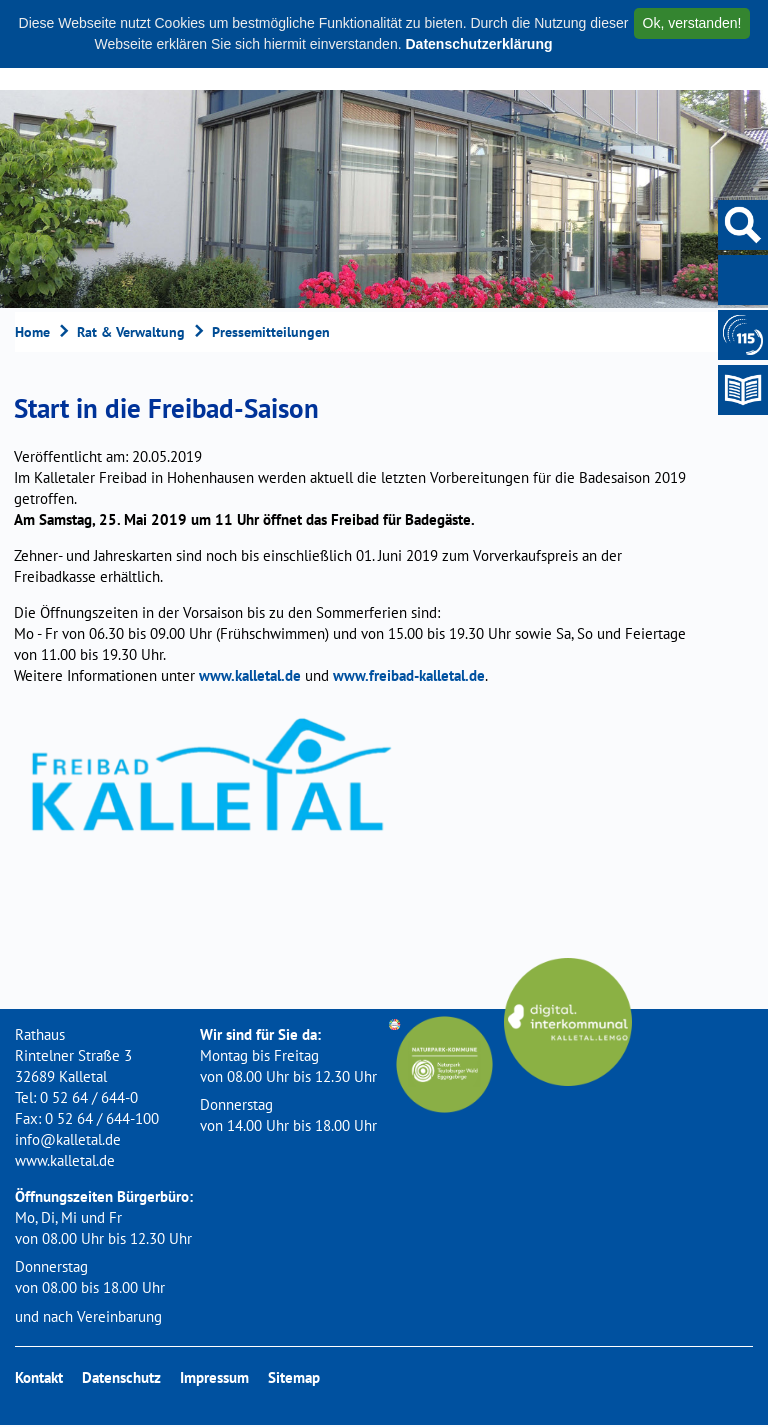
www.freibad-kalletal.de (409, 675)
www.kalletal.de (250, 675)
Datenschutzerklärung (478, 44)
